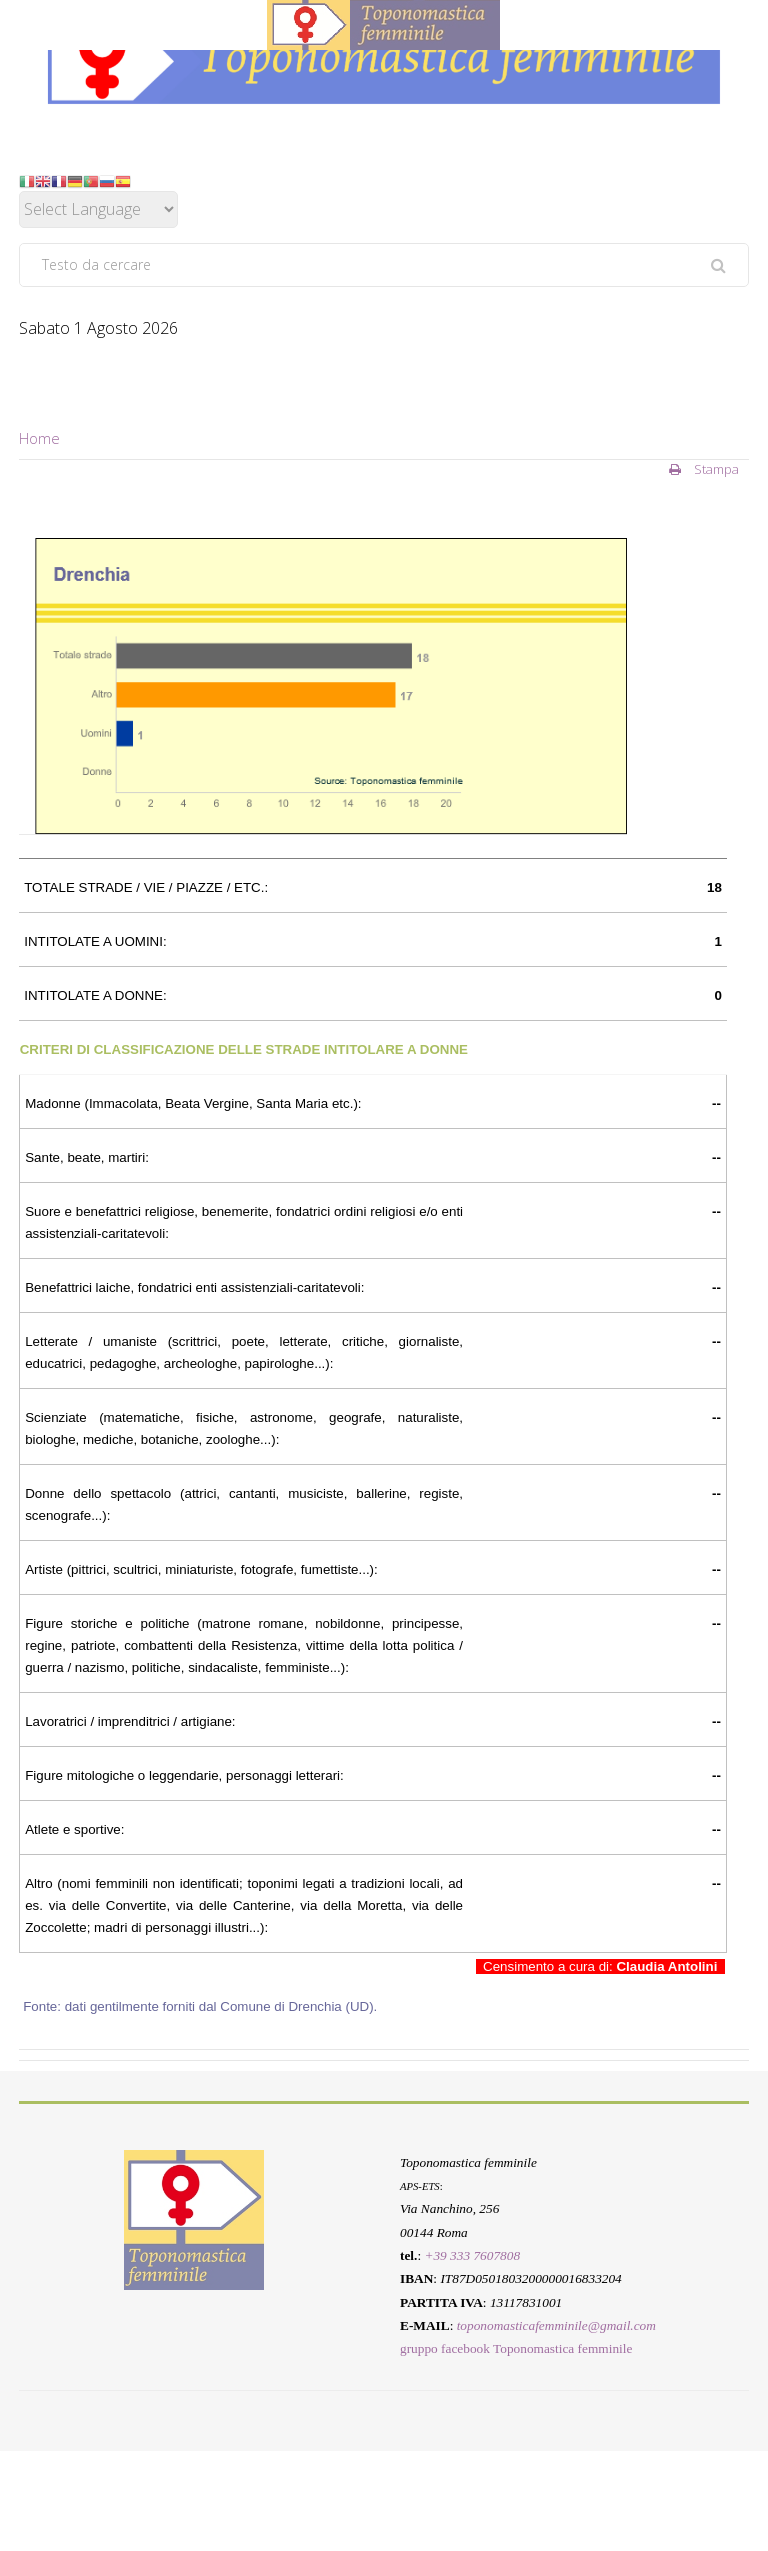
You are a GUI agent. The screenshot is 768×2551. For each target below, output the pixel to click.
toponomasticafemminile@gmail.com (556, 2325)
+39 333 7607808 (472, 2255)
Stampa (704, 469)
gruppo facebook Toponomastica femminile (516, 2348)
